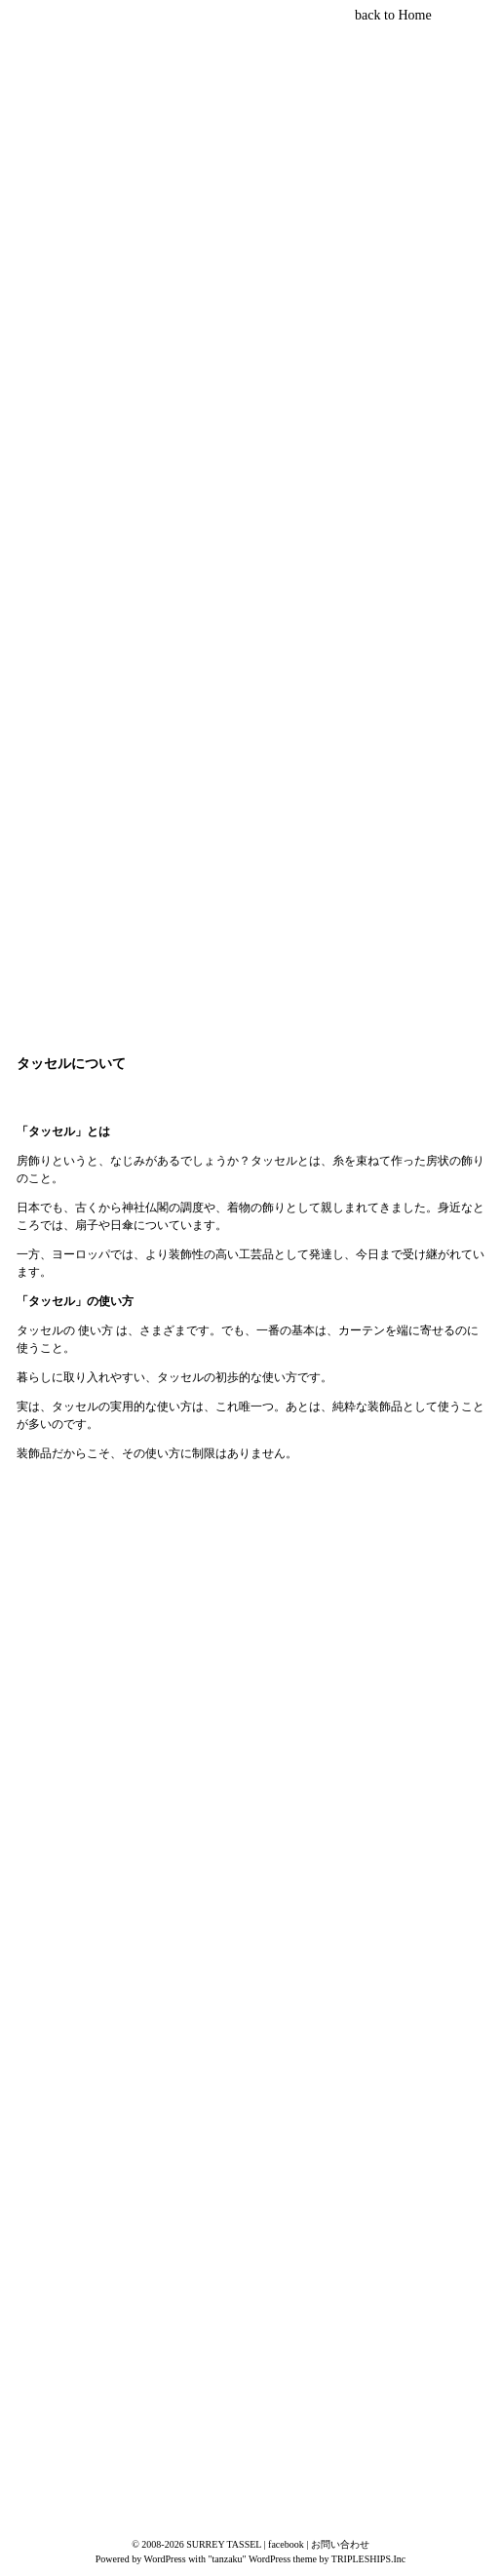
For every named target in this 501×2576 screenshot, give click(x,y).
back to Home (393, 15)
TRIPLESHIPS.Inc (368, 2559)
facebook (286, 2544)
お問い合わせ (340, 2544)
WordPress (165, 2559)
